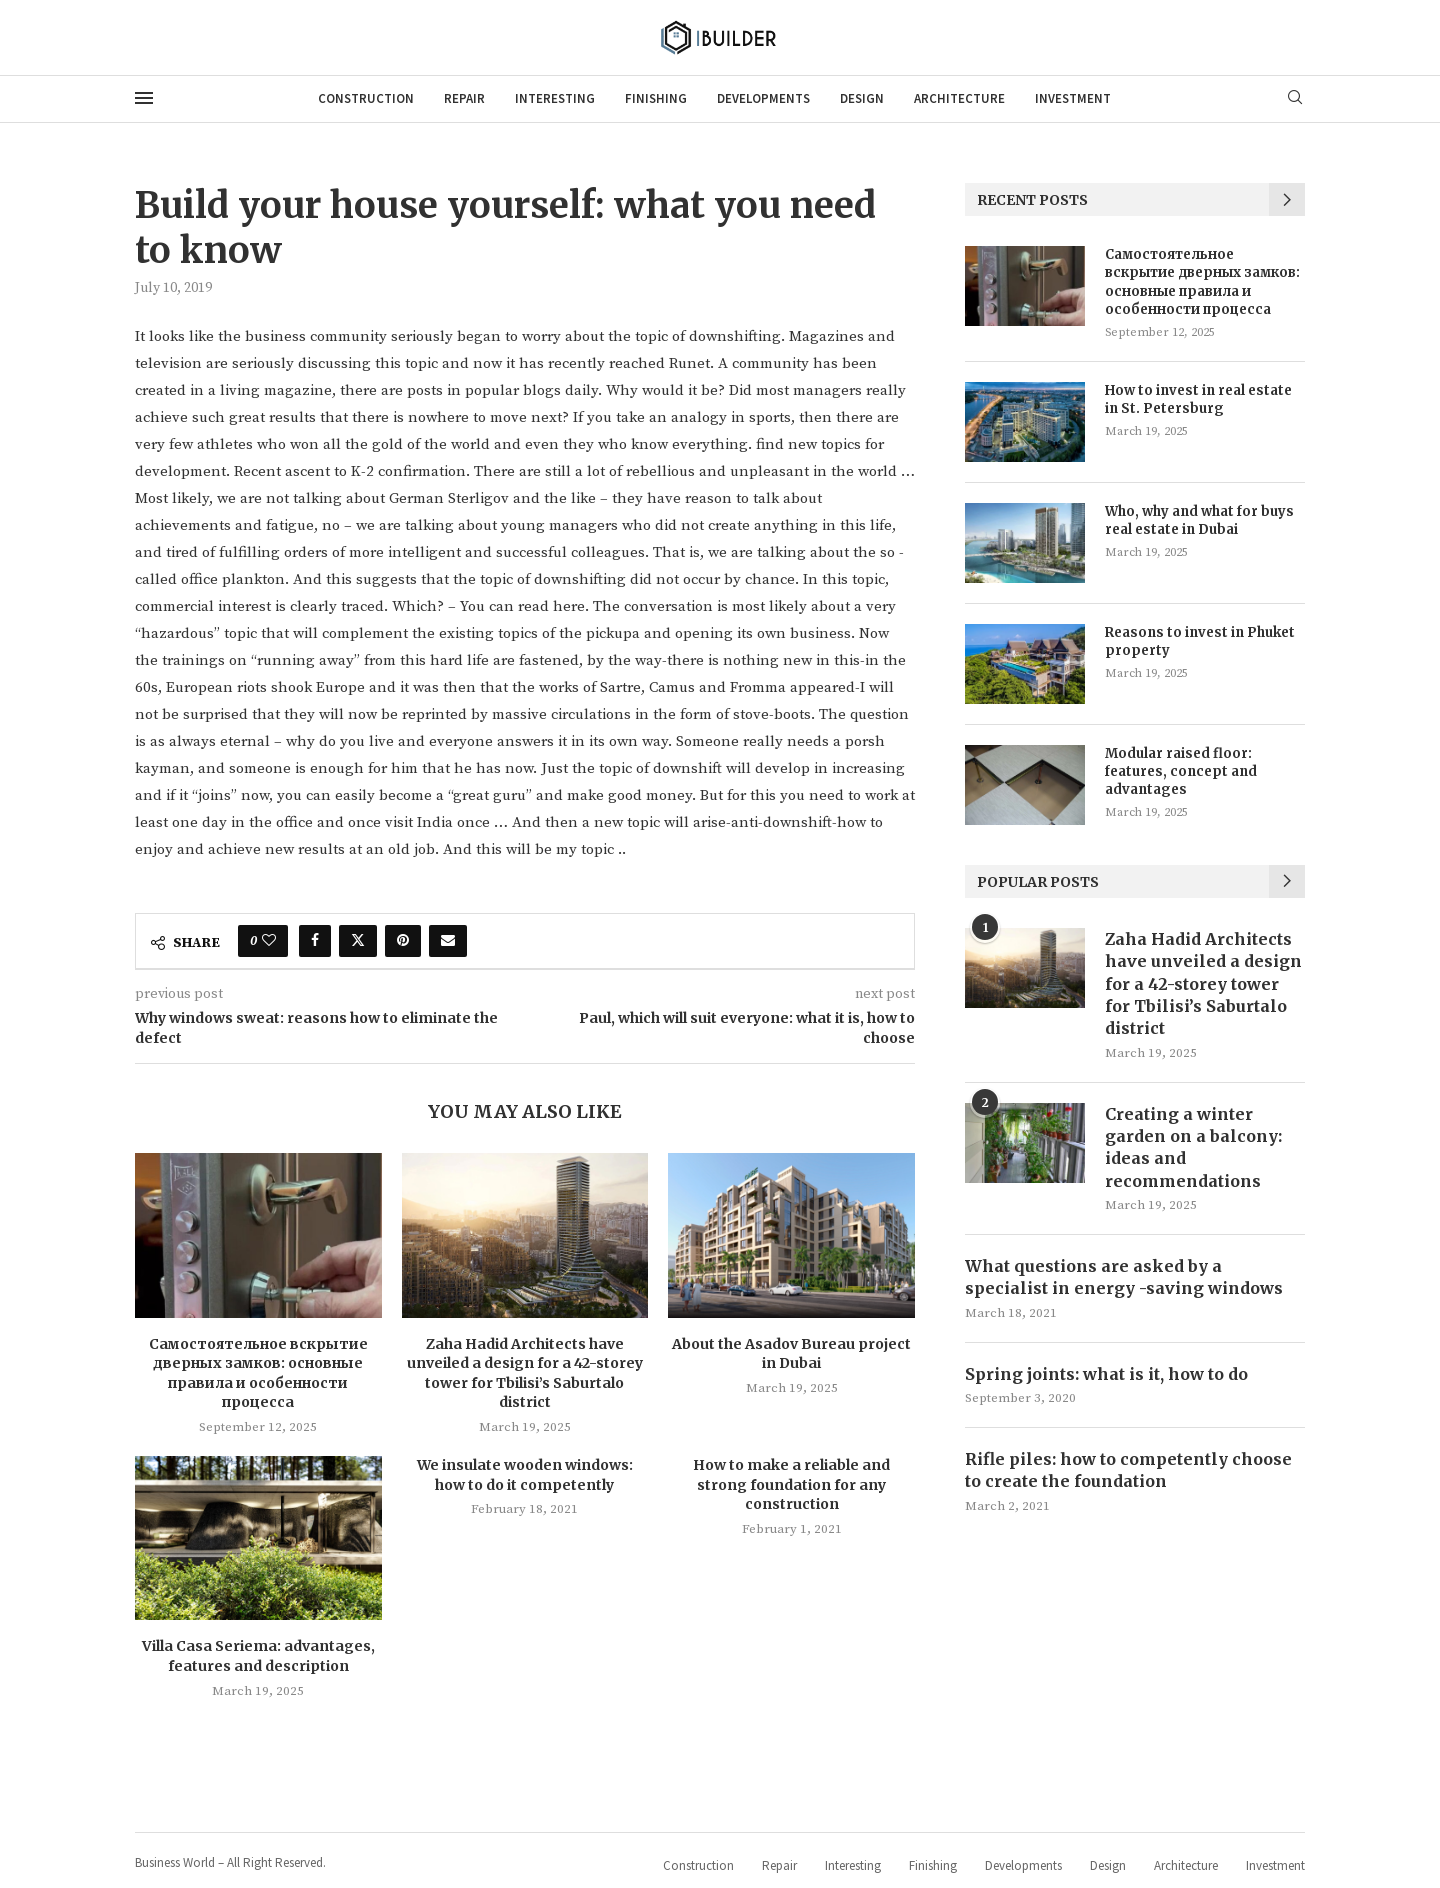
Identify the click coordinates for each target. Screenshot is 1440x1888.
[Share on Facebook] (315, 941)
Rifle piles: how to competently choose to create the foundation (1128, 1470)
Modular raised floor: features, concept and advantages (1181, 771)
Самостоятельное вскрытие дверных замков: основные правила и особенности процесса (258, 1373)
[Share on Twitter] (358, 941)
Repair (464, 98)
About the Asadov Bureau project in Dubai (791, 1354)
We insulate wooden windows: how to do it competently (525, 1475)
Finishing (656, 98)
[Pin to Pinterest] (403, 941)
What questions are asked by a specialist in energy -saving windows (1124, 1277)
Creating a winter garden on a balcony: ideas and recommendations (1193, 1147)
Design (862, 98)
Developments (763, 98)
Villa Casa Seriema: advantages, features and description (258, 1656)
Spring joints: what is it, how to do (1106, 1374)
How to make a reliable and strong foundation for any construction (791, 1484)
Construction (366, 98)
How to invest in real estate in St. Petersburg (1198, 399)
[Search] (1295, 99)
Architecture (959, 98)
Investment (1073, 98)
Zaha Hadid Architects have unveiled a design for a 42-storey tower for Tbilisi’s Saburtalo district (525, 1373)
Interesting (555, 98)
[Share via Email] (448, 941)
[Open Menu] (144, 98)
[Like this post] (269, 941)
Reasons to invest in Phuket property (1200, 641)
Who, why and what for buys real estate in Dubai (1199, 520)
